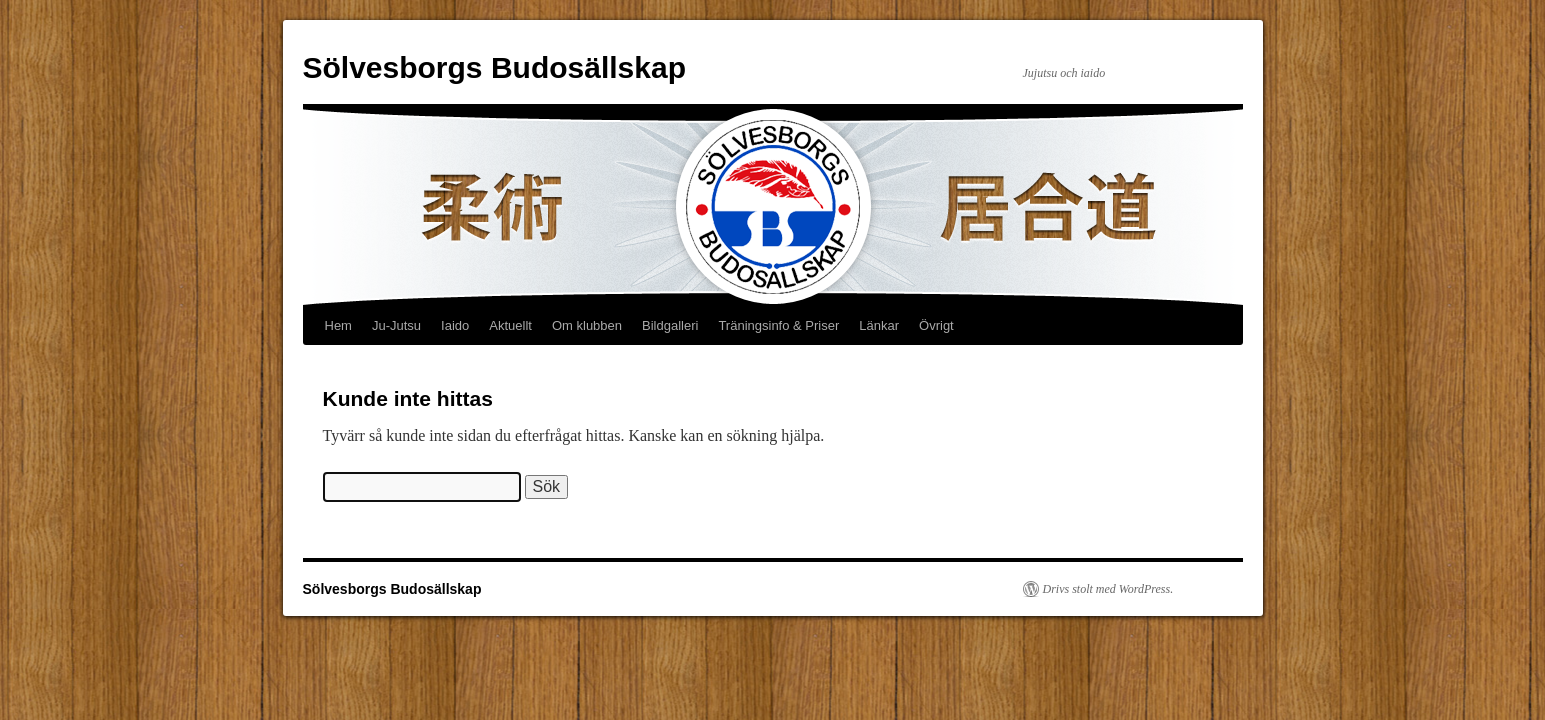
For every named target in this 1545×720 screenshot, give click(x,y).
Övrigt (936, 325)
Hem (338, 325)
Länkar (879, 325)
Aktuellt (510, 325)
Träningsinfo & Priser (778, 325)
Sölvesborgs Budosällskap (494, 67)
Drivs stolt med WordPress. (1108, 589)
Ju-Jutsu (396, 325)
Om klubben (587, 325)
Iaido (455, 325)
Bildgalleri (670, 325)
